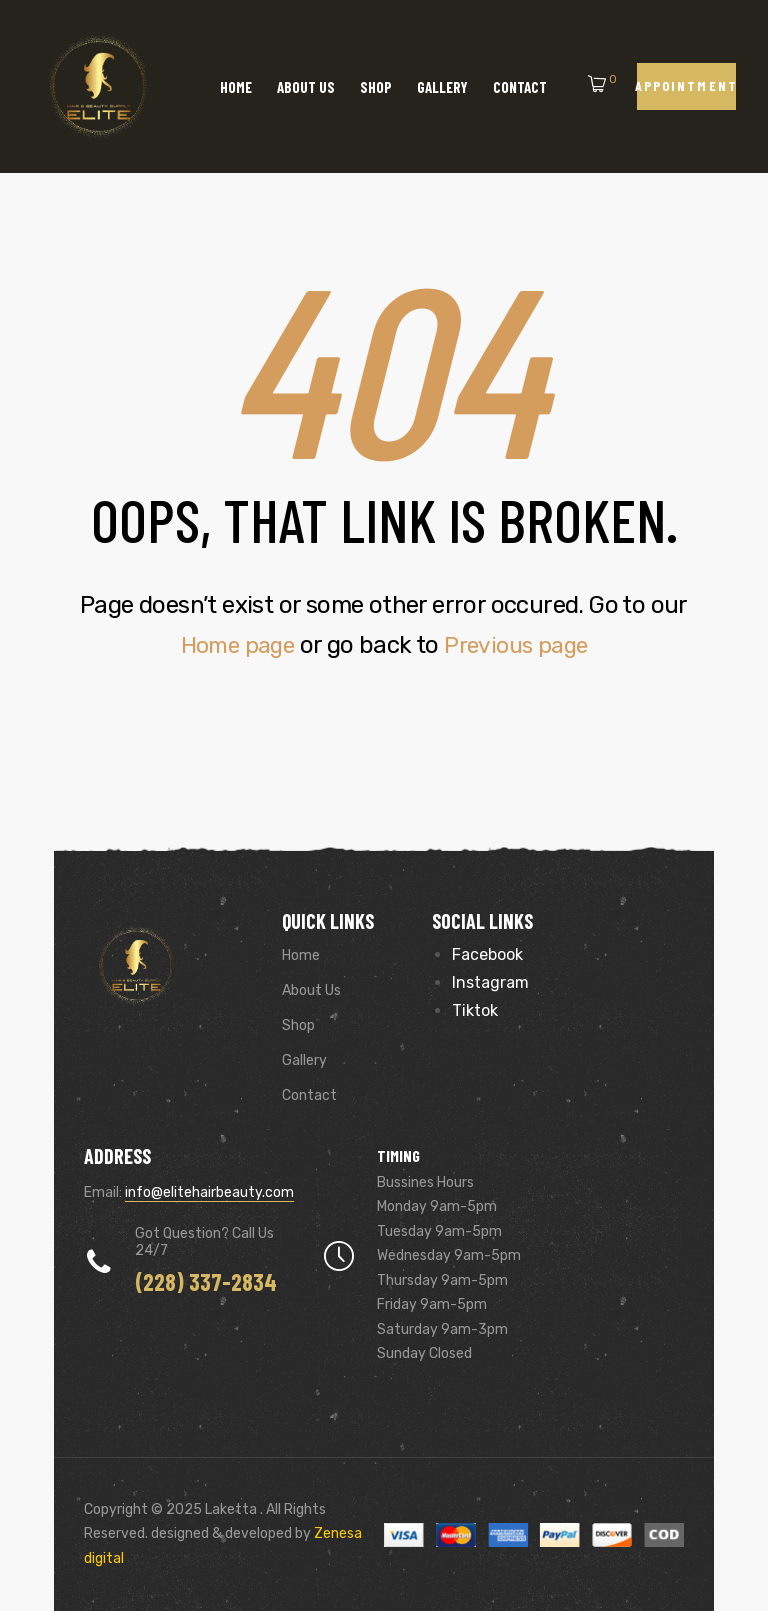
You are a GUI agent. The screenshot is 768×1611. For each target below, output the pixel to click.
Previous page (520, 645)
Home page (233, 645)
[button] (686, 86)
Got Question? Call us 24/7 (204, 1242)
